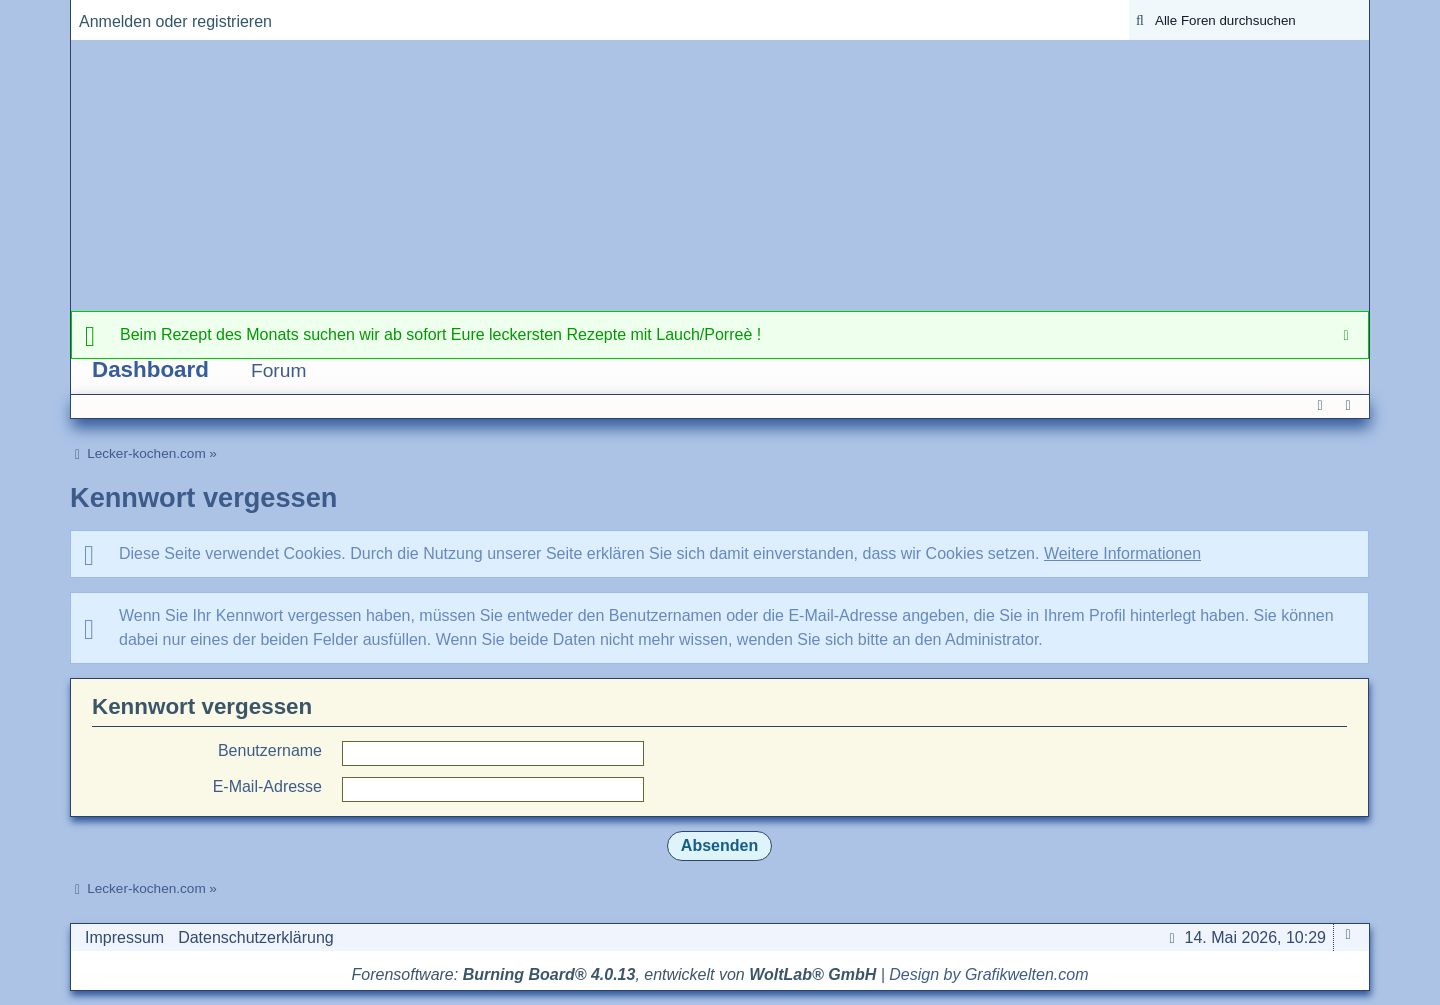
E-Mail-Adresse (267, 786)
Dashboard (150, 369)
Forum (278, 370)
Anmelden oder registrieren (175, 21)
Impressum (124, 937)
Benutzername (270, 750)
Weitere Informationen (1122, 553)
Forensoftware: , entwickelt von (614, 974)
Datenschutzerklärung (256, 937)
